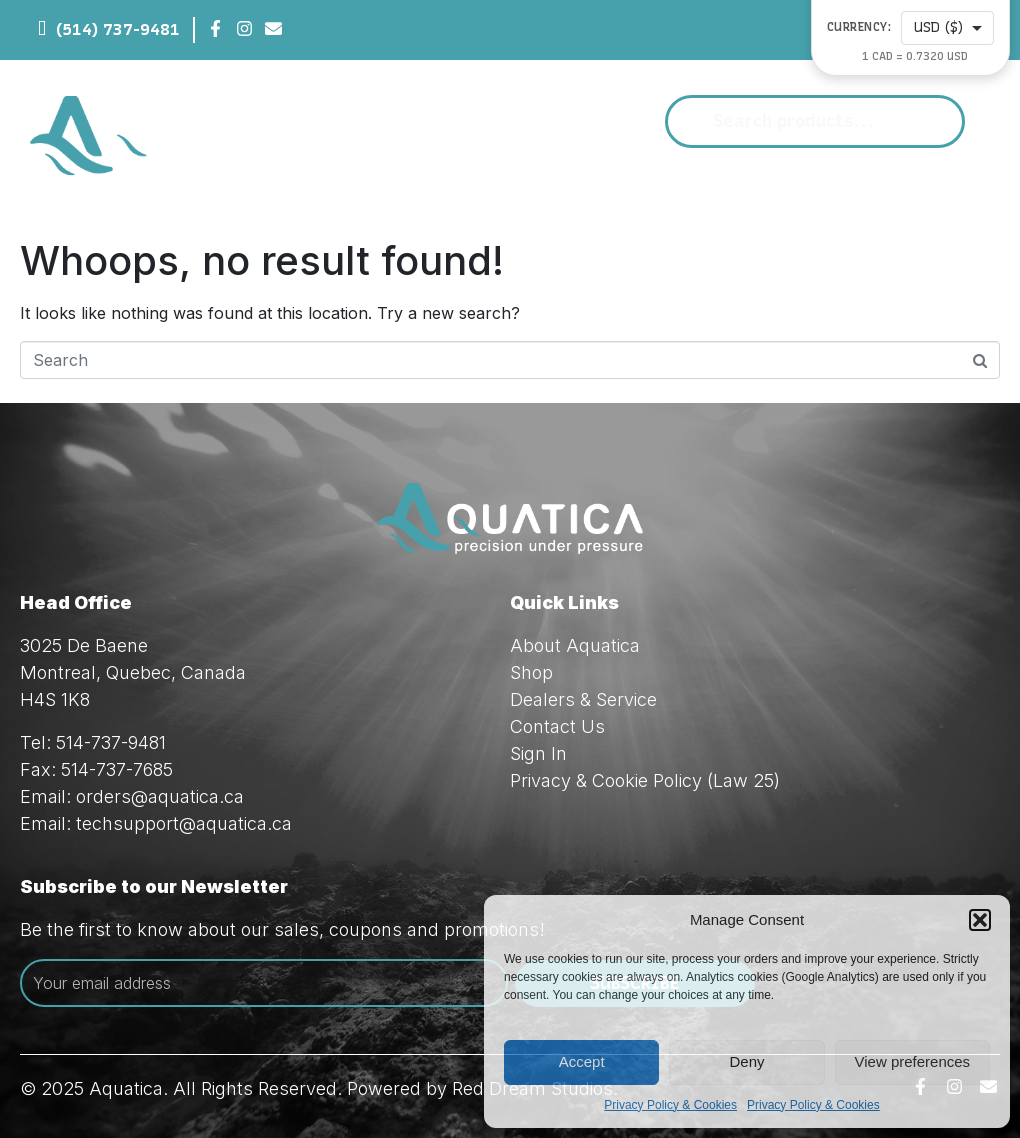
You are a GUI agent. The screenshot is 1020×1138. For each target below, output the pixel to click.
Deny (746, 1061)
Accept (582, 1061)
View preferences (913, 1061)
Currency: (859, 27)
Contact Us (557, 726)
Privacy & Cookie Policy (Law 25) (645, 780)
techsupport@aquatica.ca (184, 823)
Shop (531, 672)
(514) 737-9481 (118, 29)
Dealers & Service (583, 699)
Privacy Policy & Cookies (670, 1105)
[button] (980, 920)
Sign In (538, 753)
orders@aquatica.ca (160, 796)
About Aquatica (575, 645)
